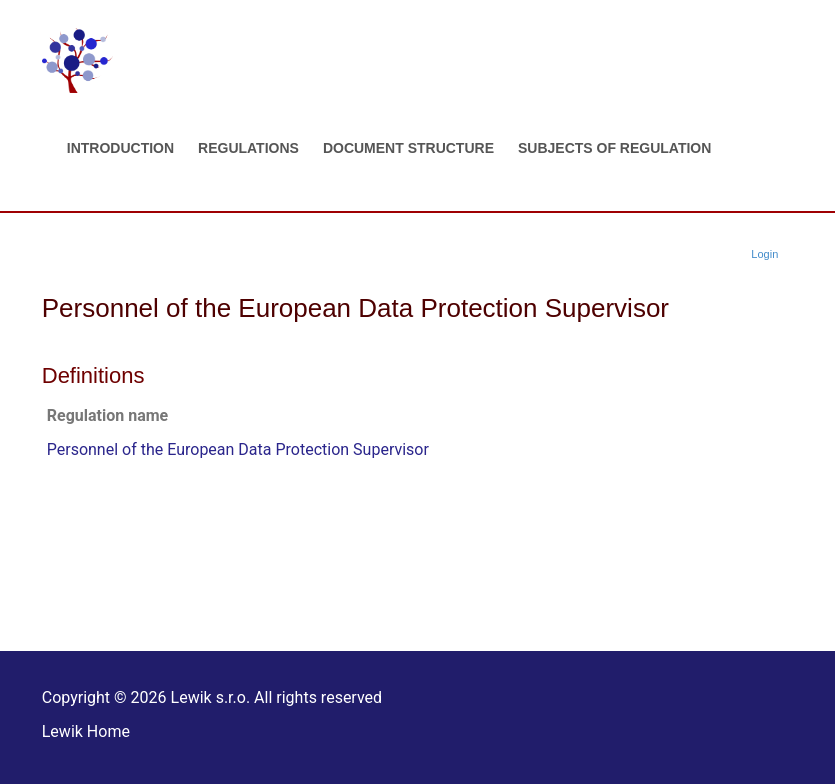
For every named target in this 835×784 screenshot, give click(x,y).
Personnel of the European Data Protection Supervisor (238, 449)
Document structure (408, 148)
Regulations (248, 148)
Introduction (120, 148)
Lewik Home (86, 731)
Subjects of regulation (614, 148)
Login (764, 254)
